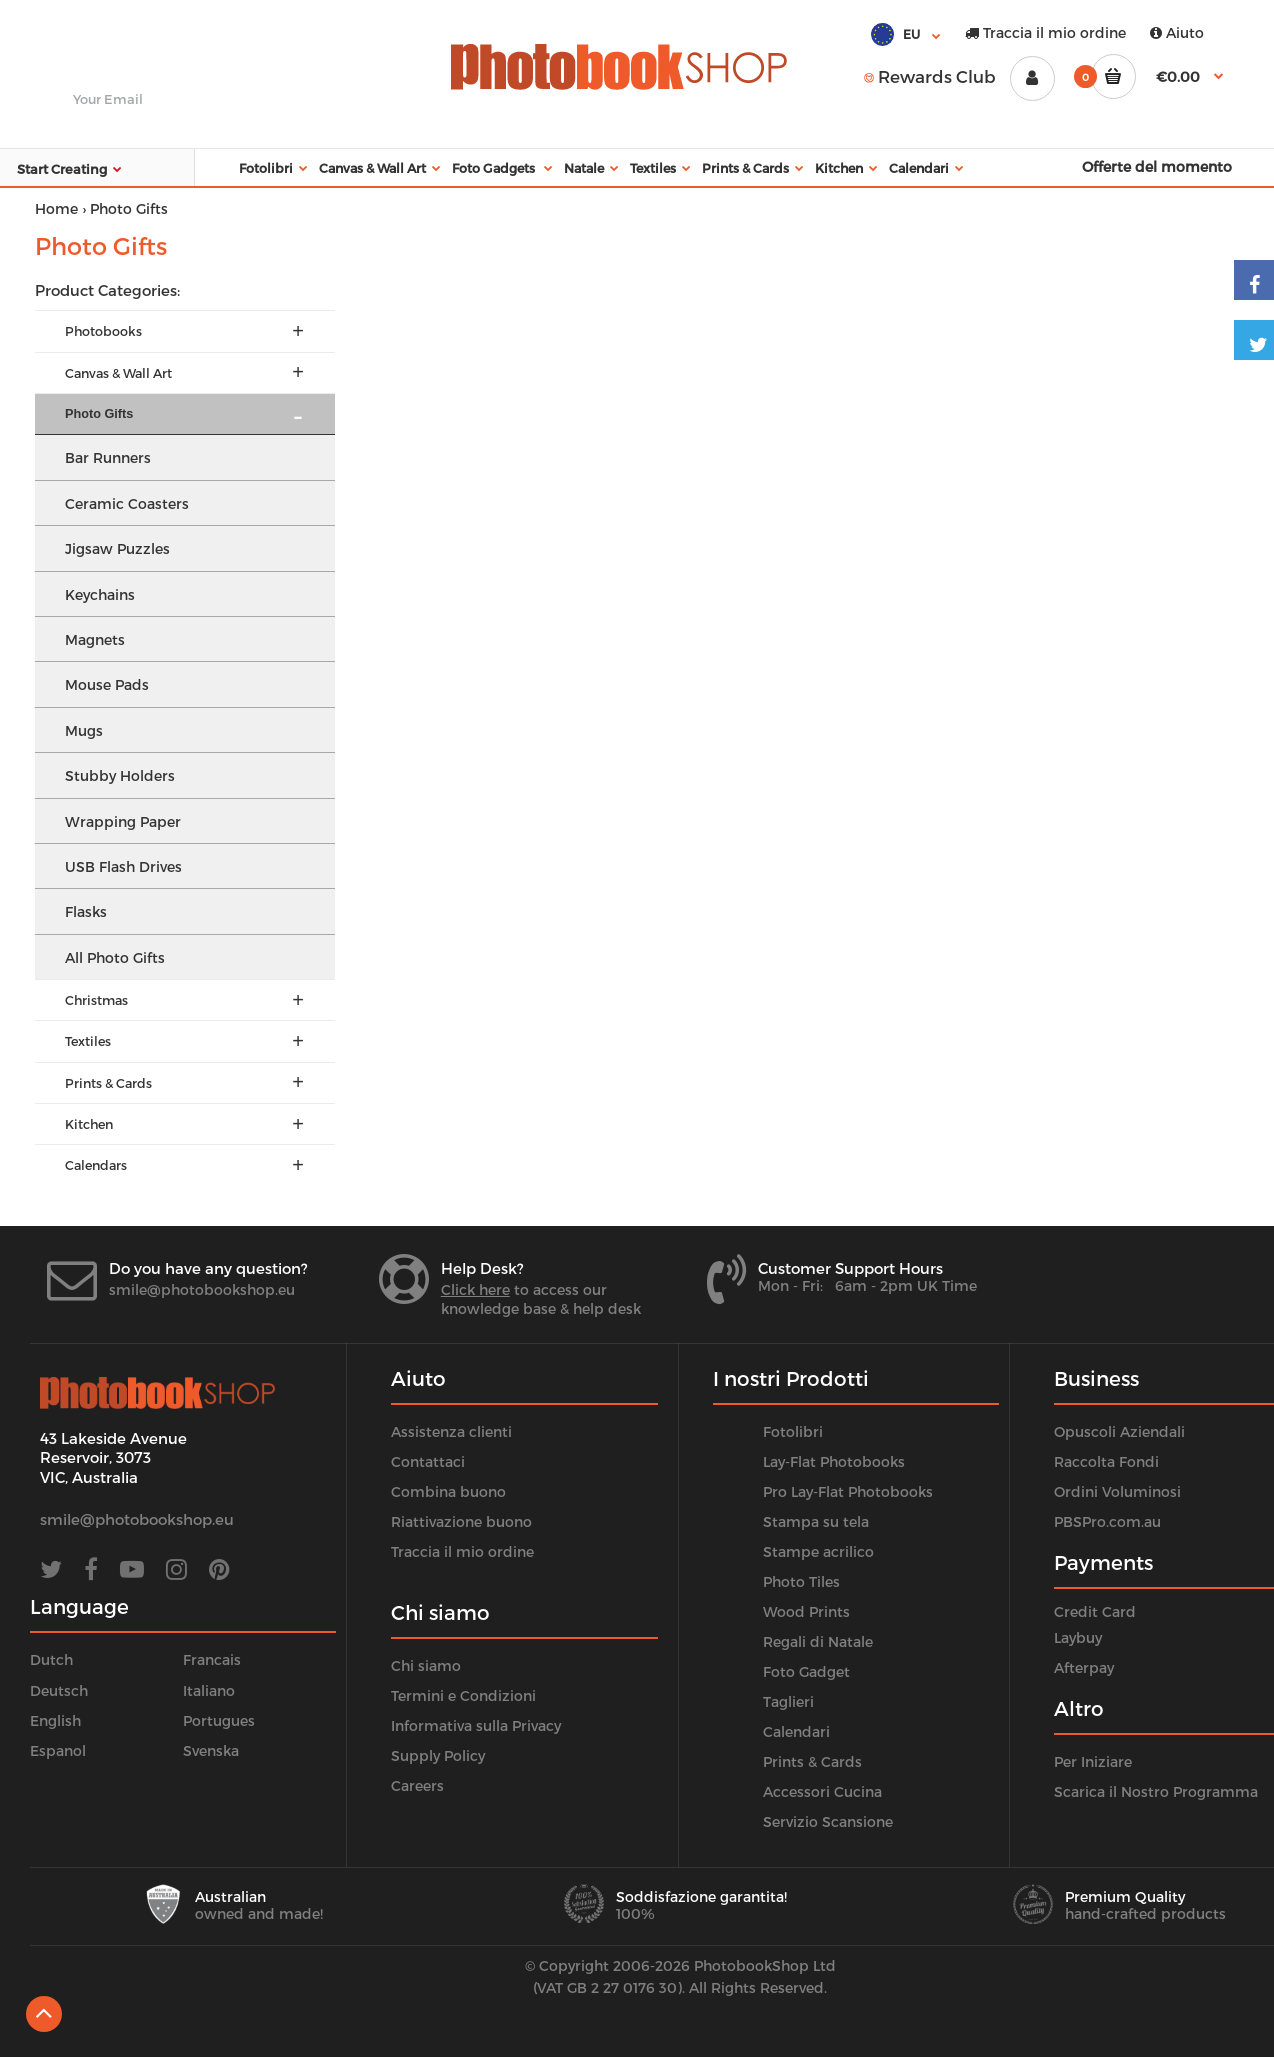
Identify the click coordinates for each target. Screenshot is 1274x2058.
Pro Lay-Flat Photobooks (848, 1491)
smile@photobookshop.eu (202, 1289)
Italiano (209, 1690)
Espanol (58, 1750)
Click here (475, 1289)
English (55, 1720)
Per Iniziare (1093, 1761)
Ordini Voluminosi (1117, 1491)
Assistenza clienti (451, 1431)
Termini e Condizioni (463, 1695)
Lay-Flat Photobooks (834, 1461)
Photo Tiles (801, 1581)
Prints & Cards (812, 1761)
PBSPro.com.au (1107, 1521)
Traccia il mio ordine (1045, 32)
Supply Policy (438, 1755)
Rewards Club (930, 76)
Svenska (211, 1750)
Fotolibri (793, 1431)
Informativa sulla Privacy (476, 1725)
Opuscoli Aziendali (1119, 1431)
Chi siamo (426, 1665)
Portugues (219, 1720)
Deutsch (59, 1690)
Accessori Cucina (822, 1791)
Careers (417, 1785)
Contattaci (428, 1461)
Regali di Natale (818, 1641)
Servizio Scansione (828, 1821)
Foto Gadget (806, 1671)
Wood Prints (806, 1611)
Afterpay (1084, 1667)
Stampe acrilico (818, 1551)
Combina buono (448, 1491)
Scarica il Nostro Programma (1156, 1791)
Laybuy (1078, 1637)
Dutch (51, 1659)
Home (56, 208)
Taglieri (788, 1701)
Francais (212, 1659)
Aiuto (1177, 32)
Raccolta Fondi (1106, 1461)
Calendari (796, 1731)
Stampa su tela (816, 1521)
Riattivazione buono (461, 1521)
